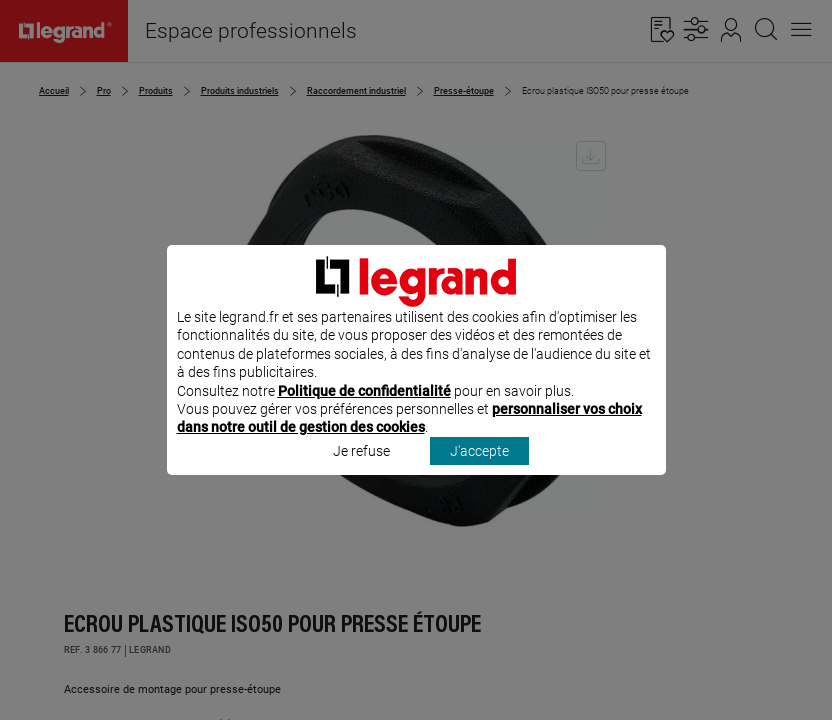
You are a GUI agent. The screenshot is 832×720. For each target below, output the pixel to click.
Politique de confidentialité (364, 417)
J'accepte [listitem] (479, 477)
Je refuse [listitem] (361, 477)
